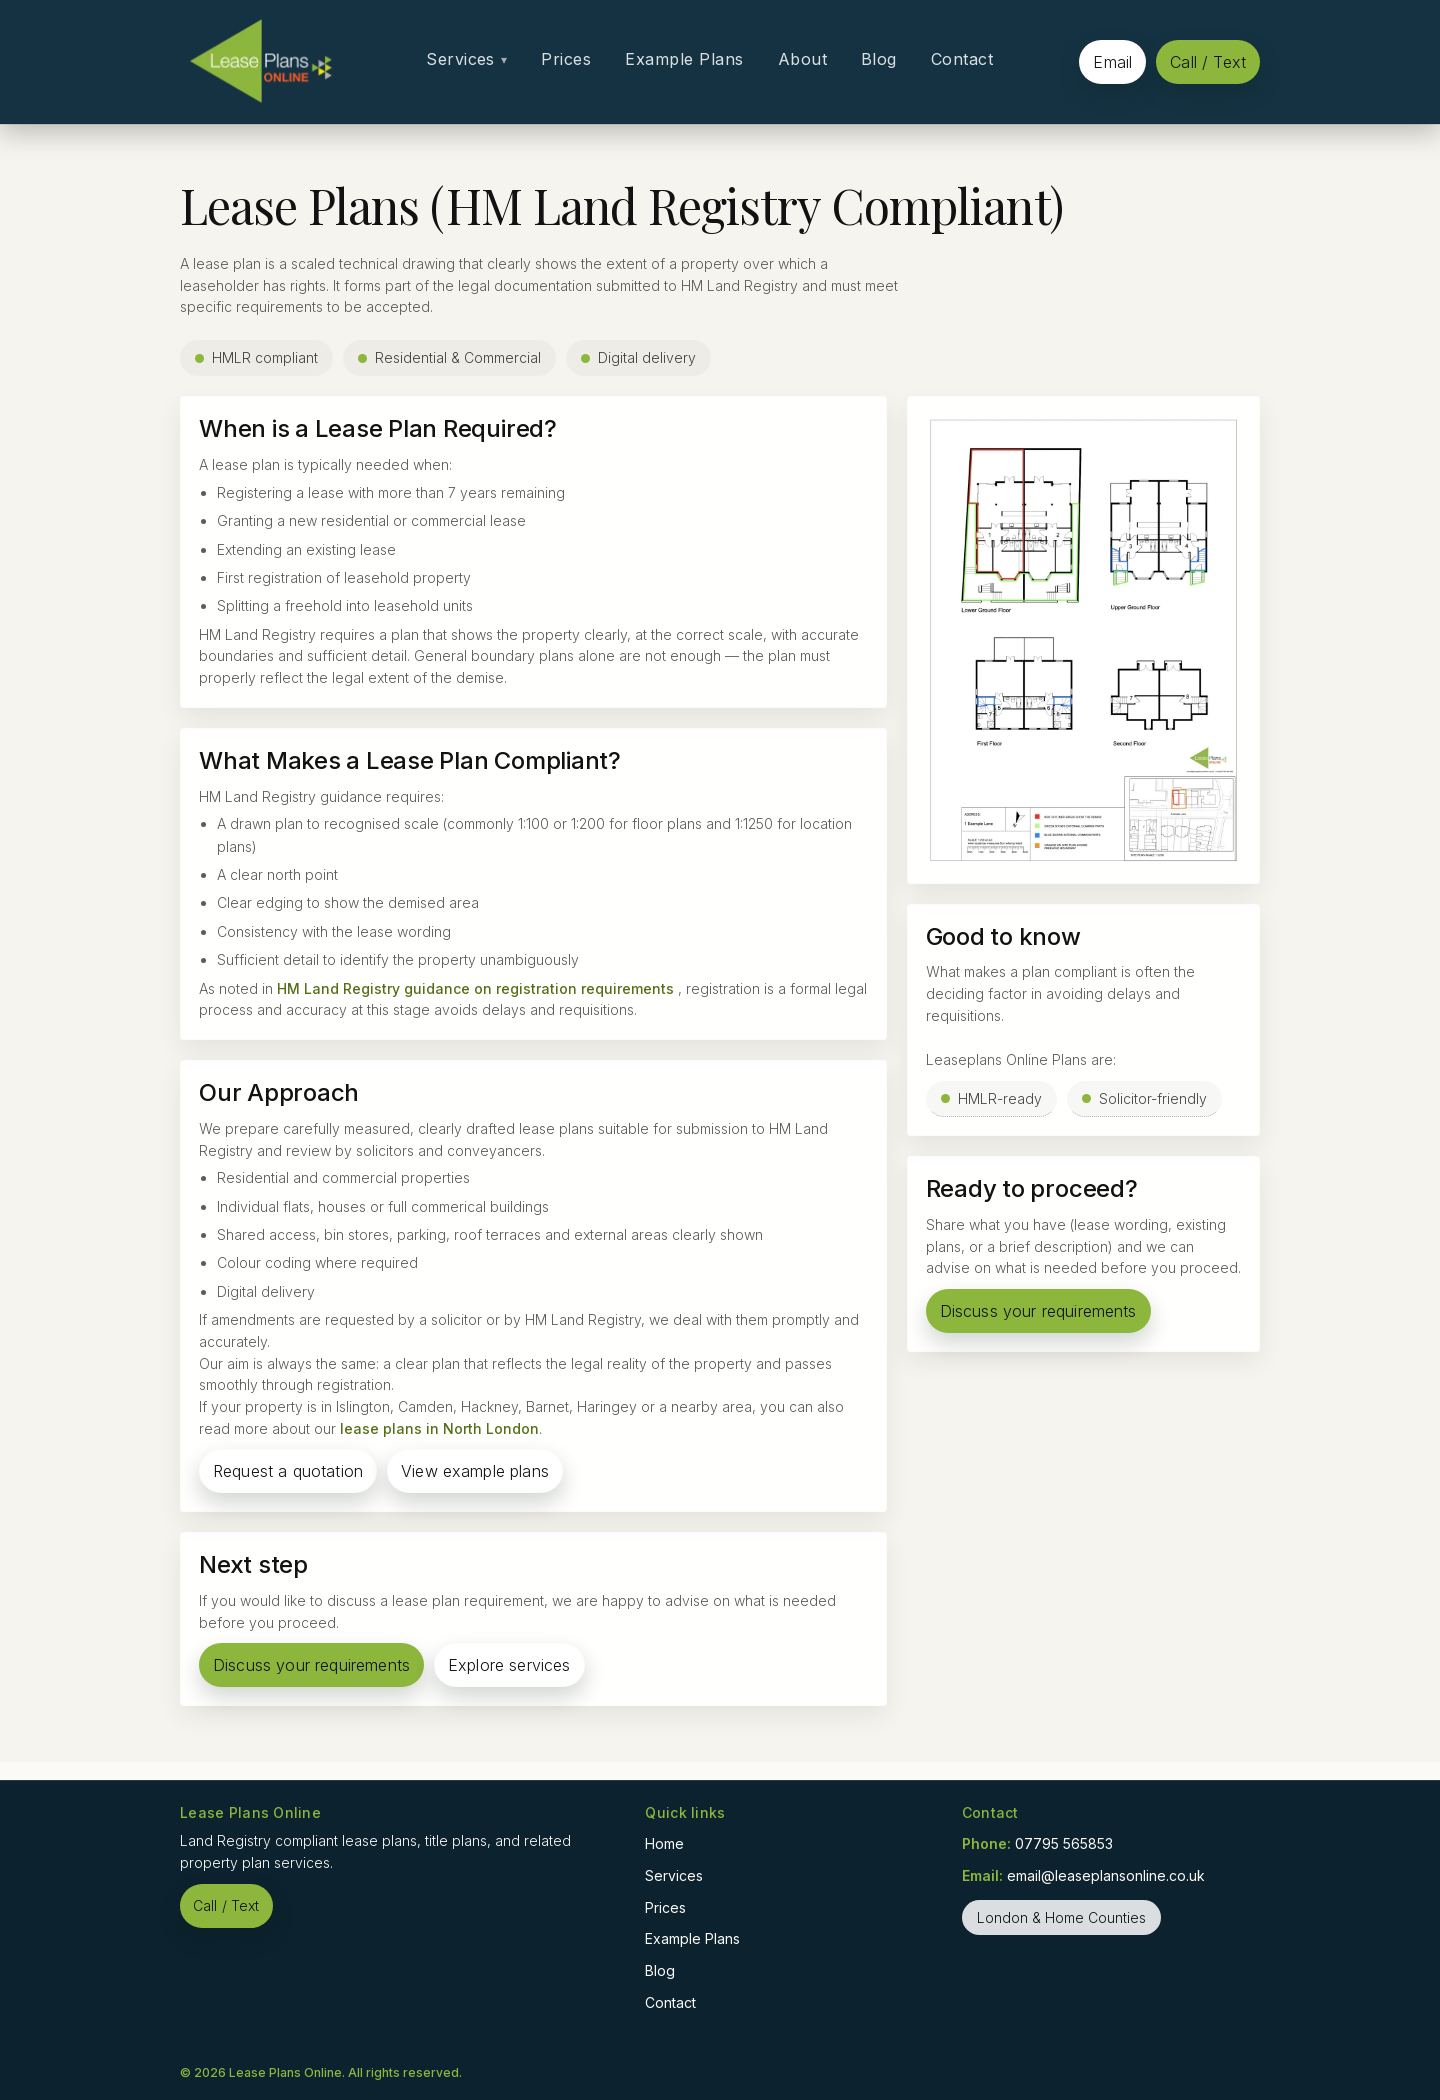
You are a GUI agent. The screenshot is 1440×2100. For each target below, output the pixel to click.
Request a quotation (288, 1471)
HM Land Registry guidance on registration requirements (475, 988)
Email (1112, 62)
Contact (962, 59)
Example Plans (684, 59)
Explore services (509, 1665)
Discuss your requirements (311, 1665)
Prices (566, 59)
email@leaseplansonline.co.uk (1106, 1875)
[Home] (260, 61)
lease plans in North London (439, 1428)
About (802, 59)
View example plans (475, 1471)
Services (466, 59)
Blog (879, 59)
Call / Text (1208, 62)
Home (664, 1843)
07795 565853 (1064, 1843)
